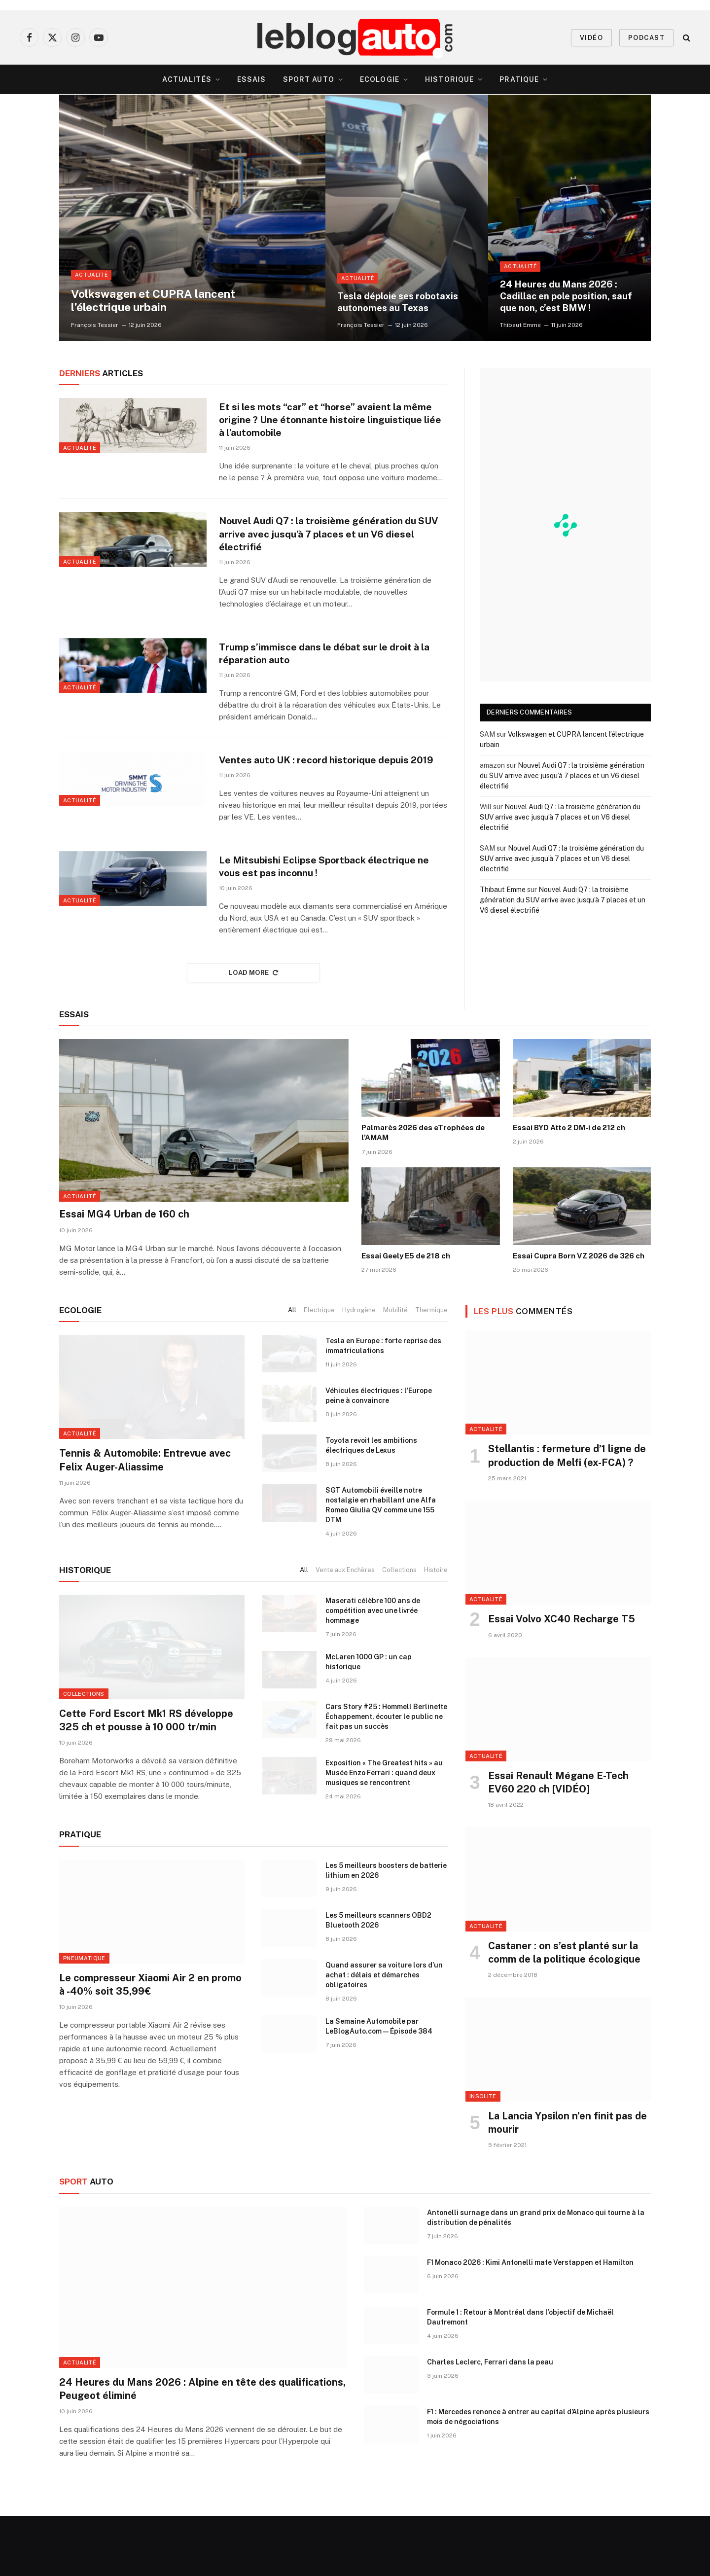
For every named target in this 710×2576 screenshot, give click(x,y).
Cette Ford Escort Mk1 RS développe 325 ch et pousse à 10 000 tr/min (146, 1780)
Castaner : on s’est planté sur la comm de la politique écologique (564, 2012)
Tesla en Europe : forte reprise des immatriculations (383, 1406)
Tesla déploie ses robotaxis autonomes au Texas (402, 301)
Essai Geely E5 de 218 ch (405, 1315)
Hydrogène (359, 1370)
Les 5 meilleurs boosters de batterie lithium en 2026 (386, 1930)
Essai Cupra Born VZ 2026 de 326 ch (578, 1315)
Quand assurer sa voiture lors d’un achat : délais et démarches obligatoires (384, 2034)
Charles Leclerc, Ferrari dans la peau (490, 2422)
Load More (253, 1033)
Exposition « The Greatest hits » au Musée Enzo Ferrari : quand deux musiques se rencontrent (384, 1833)
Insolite (483, 2156)
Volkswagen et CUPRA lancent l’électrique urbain (162, 299)
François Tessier (94, 325)
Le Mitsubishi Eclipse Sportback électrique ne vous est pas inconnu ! (332, 916)
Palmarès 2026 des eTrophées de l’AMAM (423, 1192)
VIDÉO (591, 37)
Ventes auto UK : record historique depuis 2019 (321, 792)
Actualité (91, 272)
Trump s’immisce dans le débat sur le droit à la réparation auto (328, 668)
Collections (399, 1630)
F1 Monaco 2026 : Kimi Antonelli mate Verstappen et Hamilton (530, 2322)
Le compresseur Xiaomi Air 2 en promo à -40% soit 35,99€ (150, 2044)
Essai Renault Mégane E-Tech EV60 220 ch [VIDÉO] (558, 1842)
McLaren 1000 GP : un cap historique (368, 1722)
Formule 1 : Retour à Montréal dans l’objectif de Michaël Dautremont (520, 2377)
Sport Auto (308, 79)
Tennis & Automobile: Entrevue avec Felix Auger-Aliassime (145, 1520)
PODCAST (646, 37)
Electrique (319, 1370)
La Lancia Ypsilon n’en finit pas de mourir (567, 2182)
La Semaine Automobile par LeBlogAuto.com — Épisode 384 (378, 2086)
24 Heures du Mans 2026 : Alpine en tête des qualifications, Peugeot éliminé (202, 2449)
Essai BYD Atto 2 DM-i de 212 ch (569, 1187)
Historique (449, 79)
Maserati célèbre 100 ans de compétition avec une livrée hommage (372, 1670)
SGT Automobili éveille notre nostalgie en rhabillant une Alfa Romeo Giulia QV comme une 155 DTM (380, 1565)
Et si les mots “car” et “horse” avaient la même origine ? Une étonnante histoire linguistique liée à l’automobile (318, 421)
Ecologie (379, 79)
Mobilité (395, 1370)
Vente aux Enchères (345, 1630)
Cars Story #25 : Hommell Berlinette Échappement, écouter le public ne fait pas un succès (386, 1776)
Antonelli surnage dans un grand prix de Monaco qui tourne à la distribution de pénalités (535, 2277)
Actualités (187, 79)
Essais (251, 79)
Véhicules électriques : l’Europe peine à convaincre (378, 1456)
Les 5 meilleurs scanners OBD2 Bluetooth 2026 (378, 1980)
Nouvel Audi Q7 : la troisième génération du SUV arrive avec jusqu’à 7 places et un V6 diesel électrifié (326, 545)
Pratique (519, 79)
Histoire (436, 1630)
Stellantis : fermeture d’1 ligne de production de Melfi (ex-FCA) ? (567, 1515)
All (292, 1370)
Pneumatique (84, 2018)
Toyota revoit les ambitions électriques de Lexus (371, 1505)
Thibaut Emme (520, 325)
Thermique (431, 1370)
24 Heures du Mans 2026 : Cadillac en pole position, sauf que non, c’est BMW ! (563, 294)
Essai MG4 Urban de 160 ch (124, 1274)
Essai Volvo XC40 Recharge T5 (561, 1679)
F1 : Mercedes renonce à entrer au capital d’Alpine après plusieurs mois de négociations (538, 2476)
